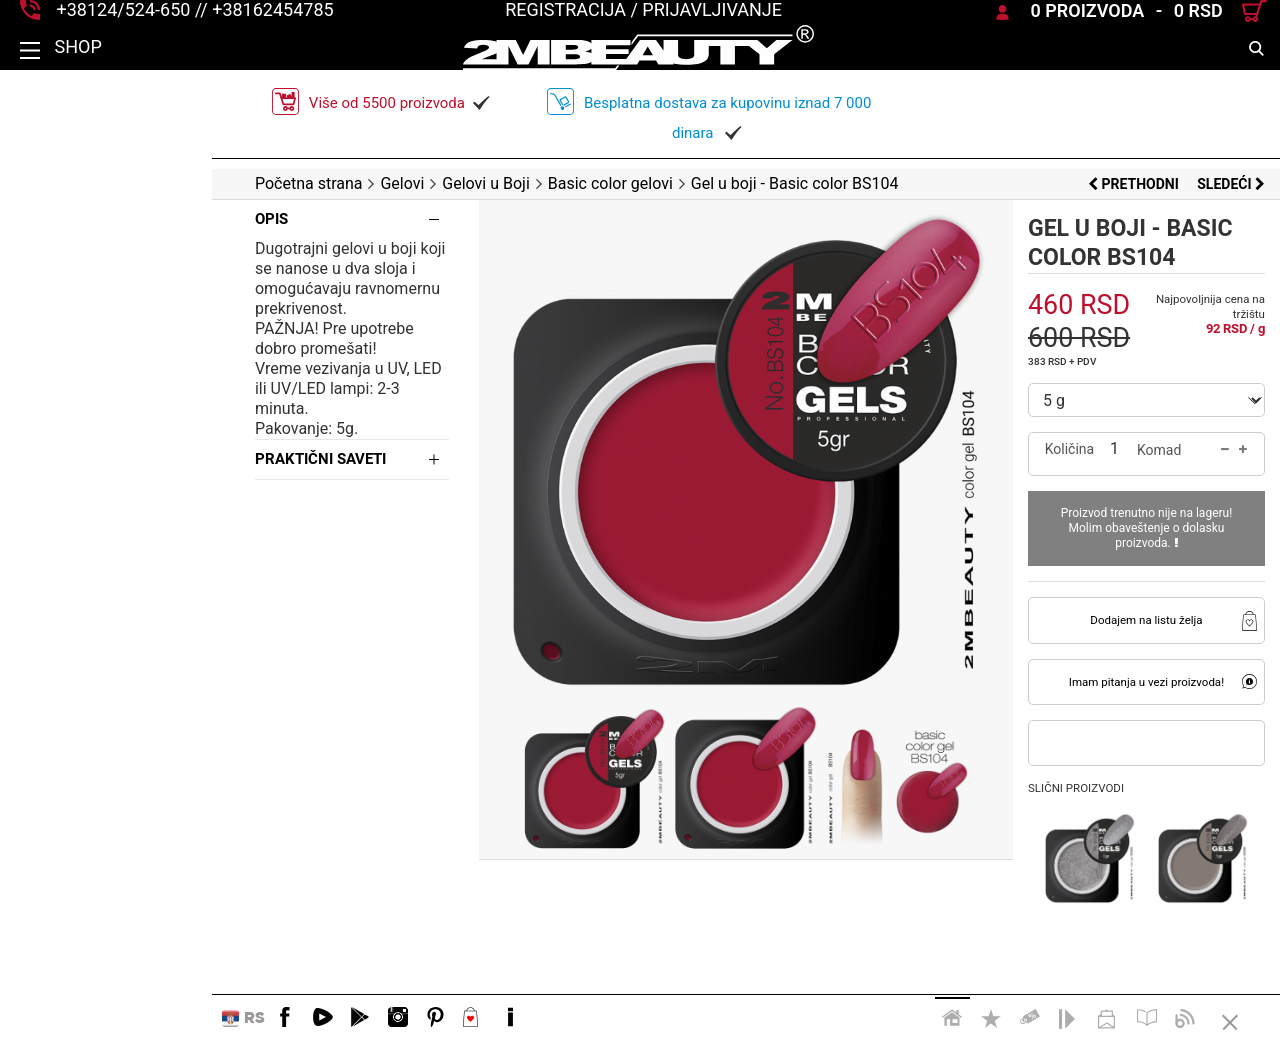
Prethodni (1135, 184)
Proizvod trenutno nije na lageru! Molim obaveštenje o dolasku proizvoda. (1120, 520)
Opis (59, 219)
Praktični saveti (108, 419)
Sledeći (1231, 184)
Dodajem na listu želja (1120, 605)
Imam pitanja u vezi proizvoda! (1119, 667)
